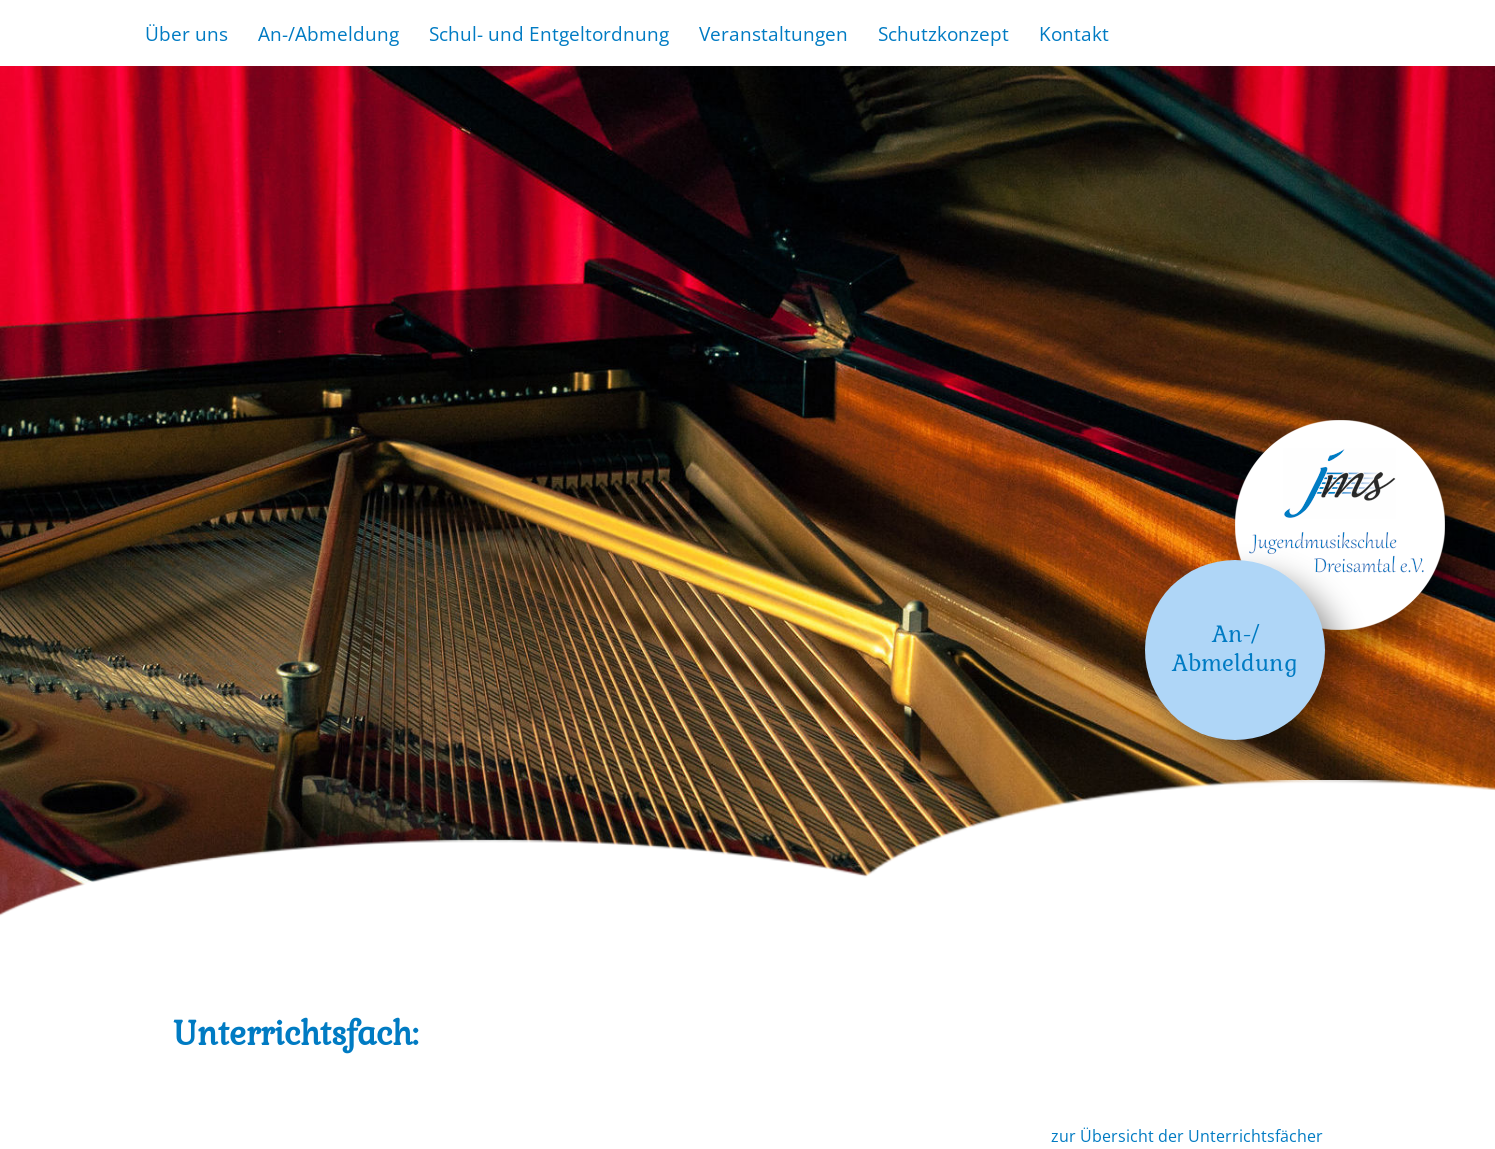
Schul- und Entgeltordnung (549, 33)
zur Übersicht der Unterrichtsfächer (1187, 1136)
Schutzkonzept (943, 33)
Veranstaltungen (773, 33)
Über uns (186, 33)
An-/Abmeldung (328, 33)
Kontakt (1074, 33)
